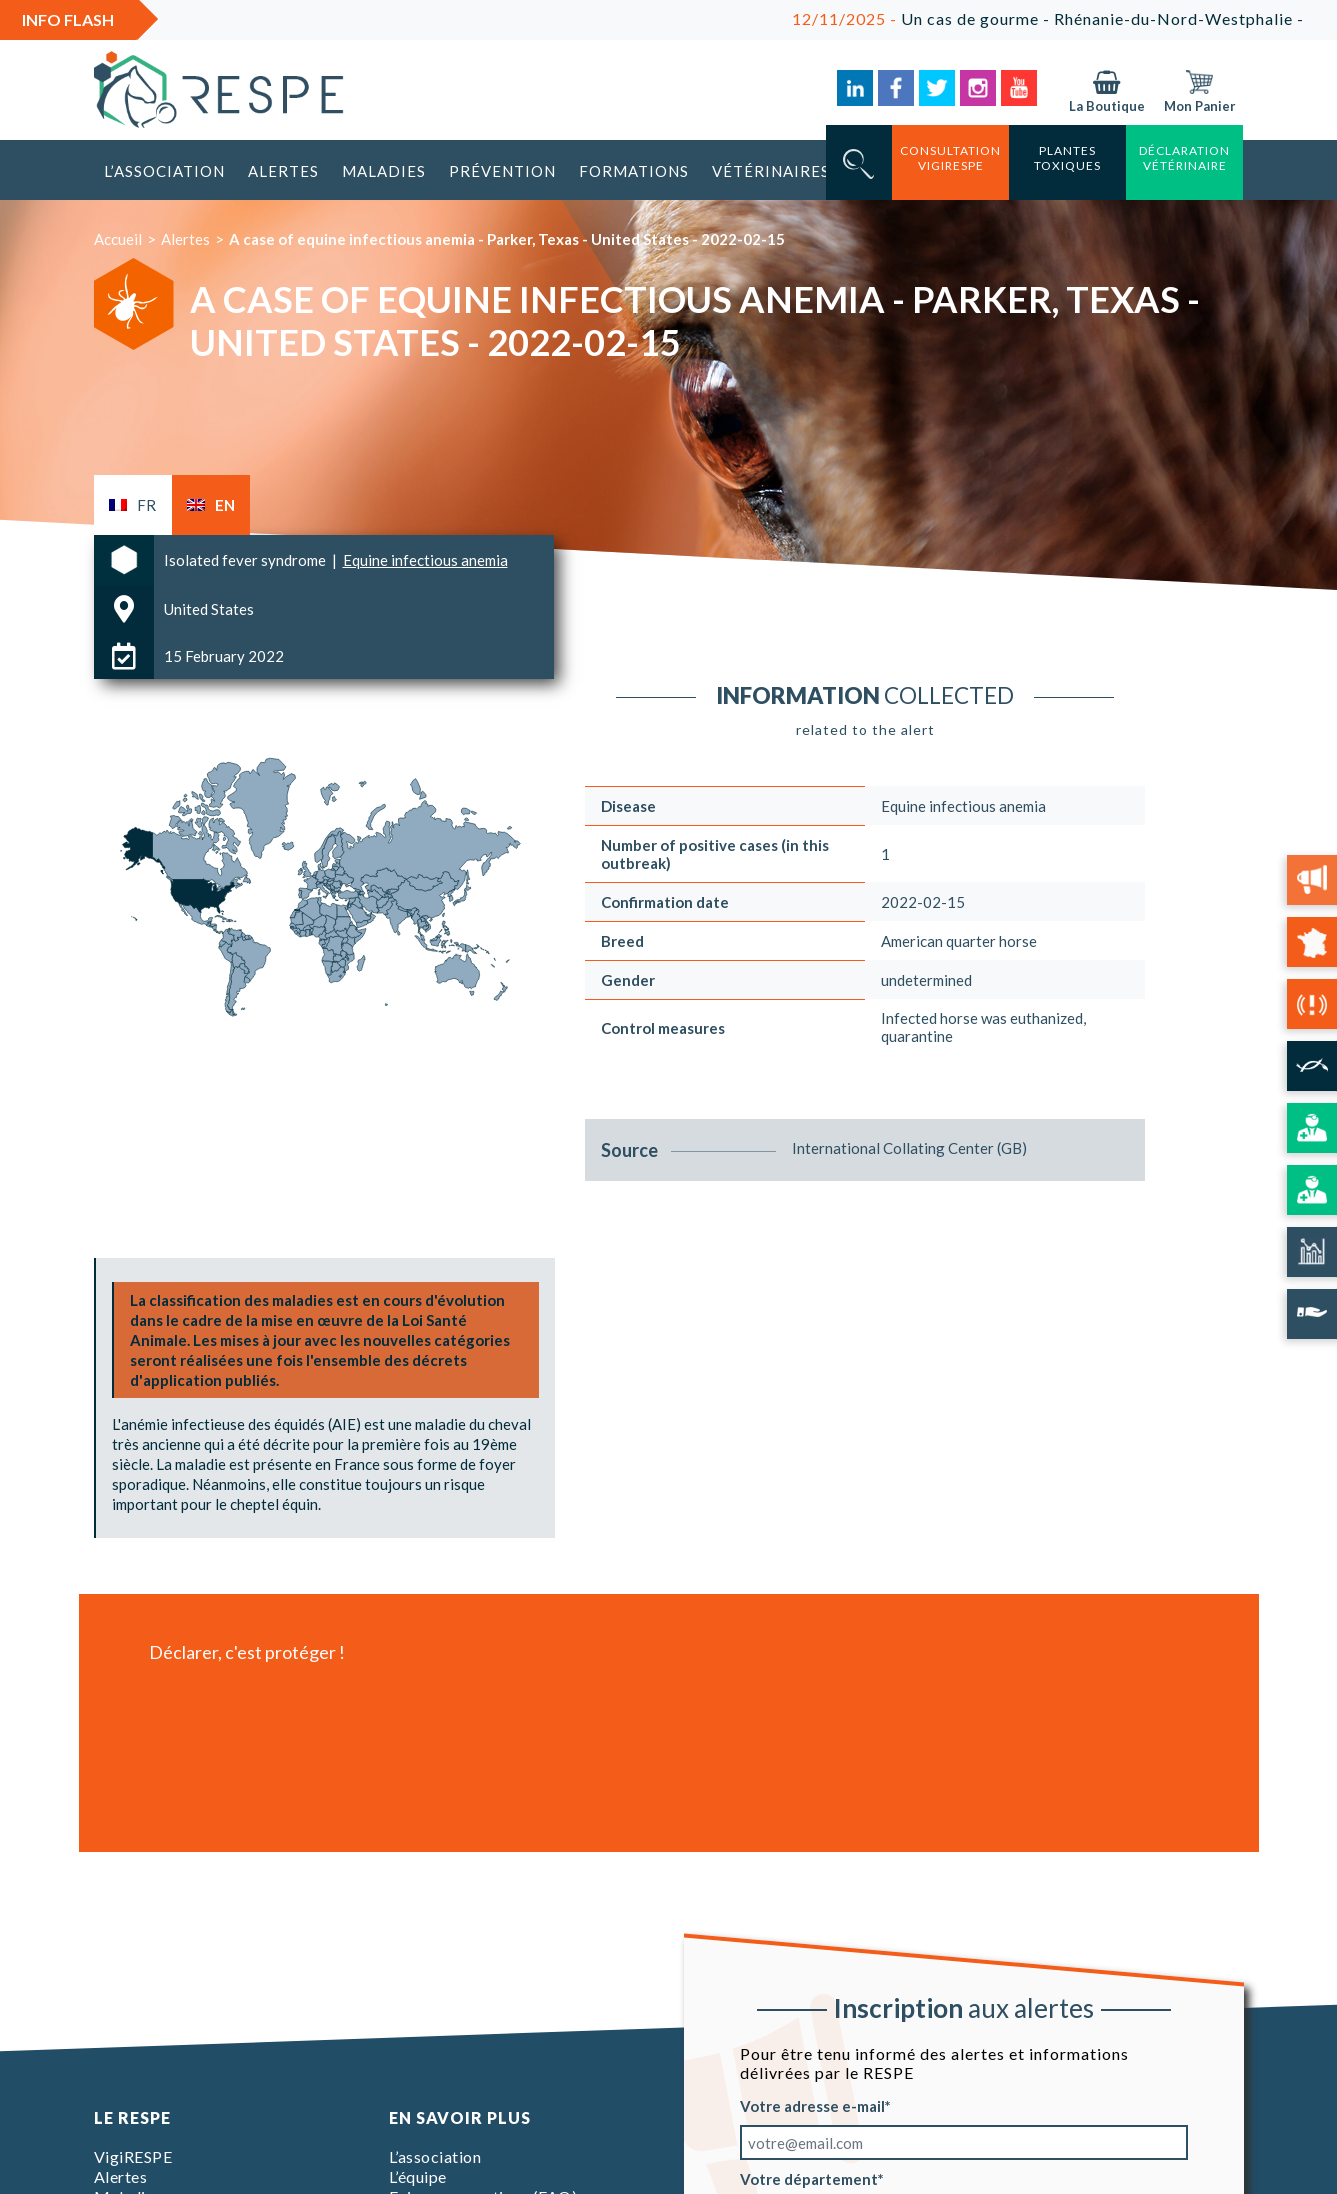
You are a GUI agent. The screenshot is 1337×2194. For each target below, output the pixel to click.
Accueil (118, 239)
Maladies (384, 171)
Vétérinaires (771, 171)
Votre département (809, 2179)
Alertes (283, 171)
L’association (164, 171)
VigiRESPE (133, 2156)
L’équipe (418, 2176)
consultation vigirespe (950, 158)
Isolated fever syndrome (246, 560)
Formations (634, 171)
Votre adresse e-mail (812, 2106)
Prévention (502, 171)
